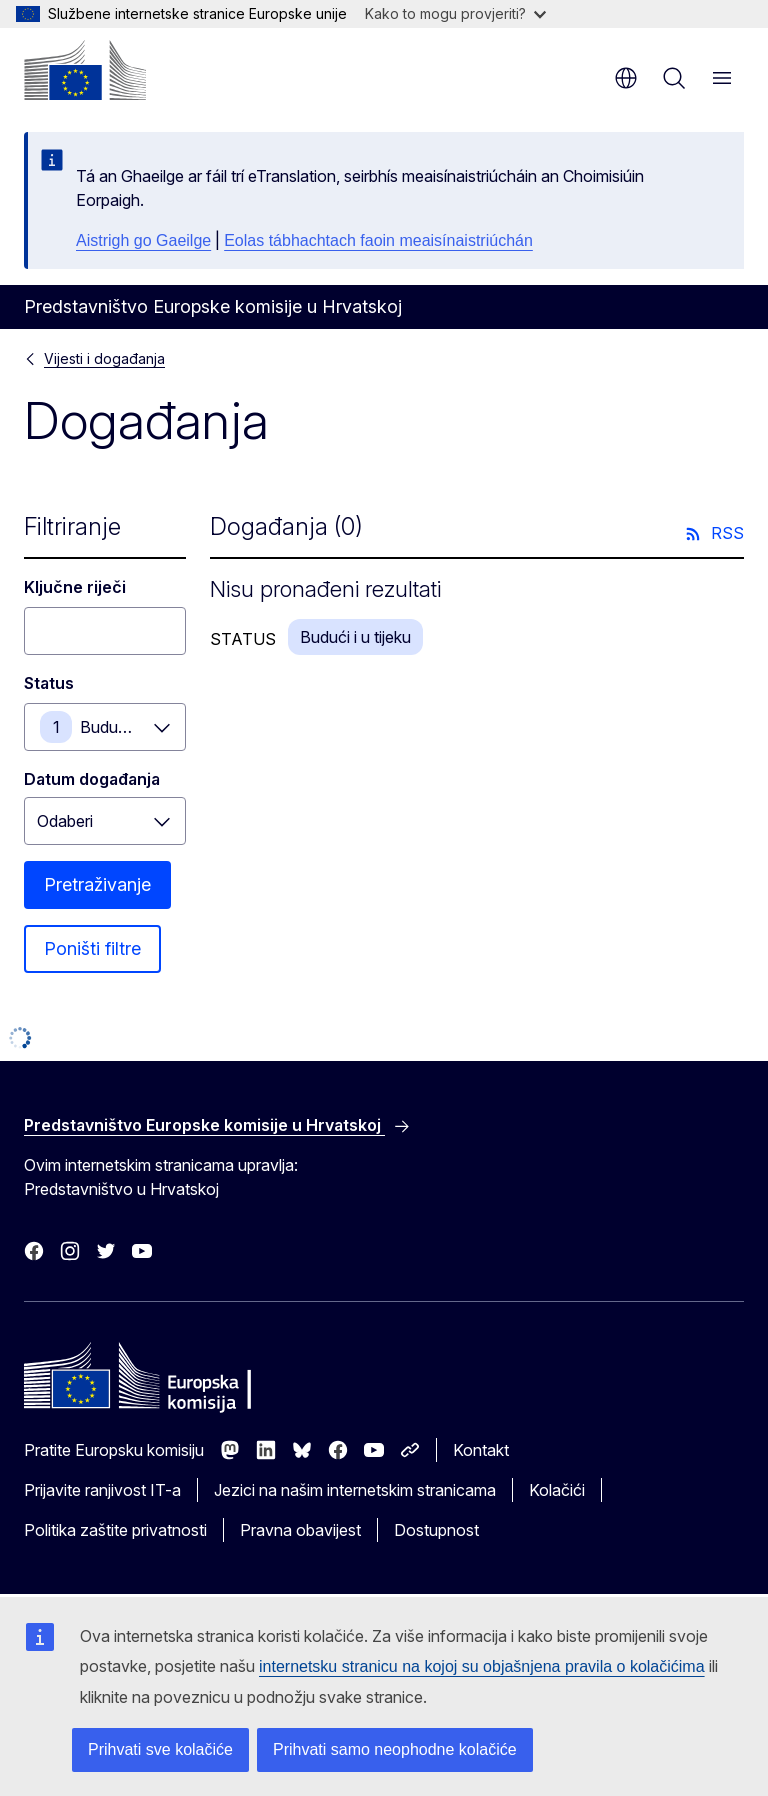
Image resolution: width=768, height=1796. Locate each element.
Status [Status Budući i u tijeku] (49, 683)
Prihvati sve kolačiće (160, 1749)
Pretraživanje (97, 884)
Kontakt (481, 1450)
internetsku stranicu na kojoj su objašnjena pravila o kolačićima (482, 1666)
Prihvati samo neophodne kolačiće (395, 1749)
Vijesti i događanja (104, 358)
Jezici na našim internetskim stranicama (355, 1490)
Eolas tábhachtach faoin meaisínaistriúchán (378, 240)
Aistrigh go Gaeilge (143, 240)
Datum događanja (92, 779)
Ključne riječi (75, 587)
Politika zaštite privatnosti (115, 1530)
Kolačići (557, 1490)
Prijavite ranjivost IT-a (102, 1490)
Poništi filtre (92, 948)
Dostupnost (436, 1530)
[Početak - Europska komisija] (85, 70)
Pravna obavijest (300, 1530)
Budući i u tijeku (133, 727)
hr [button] (626, 78)
